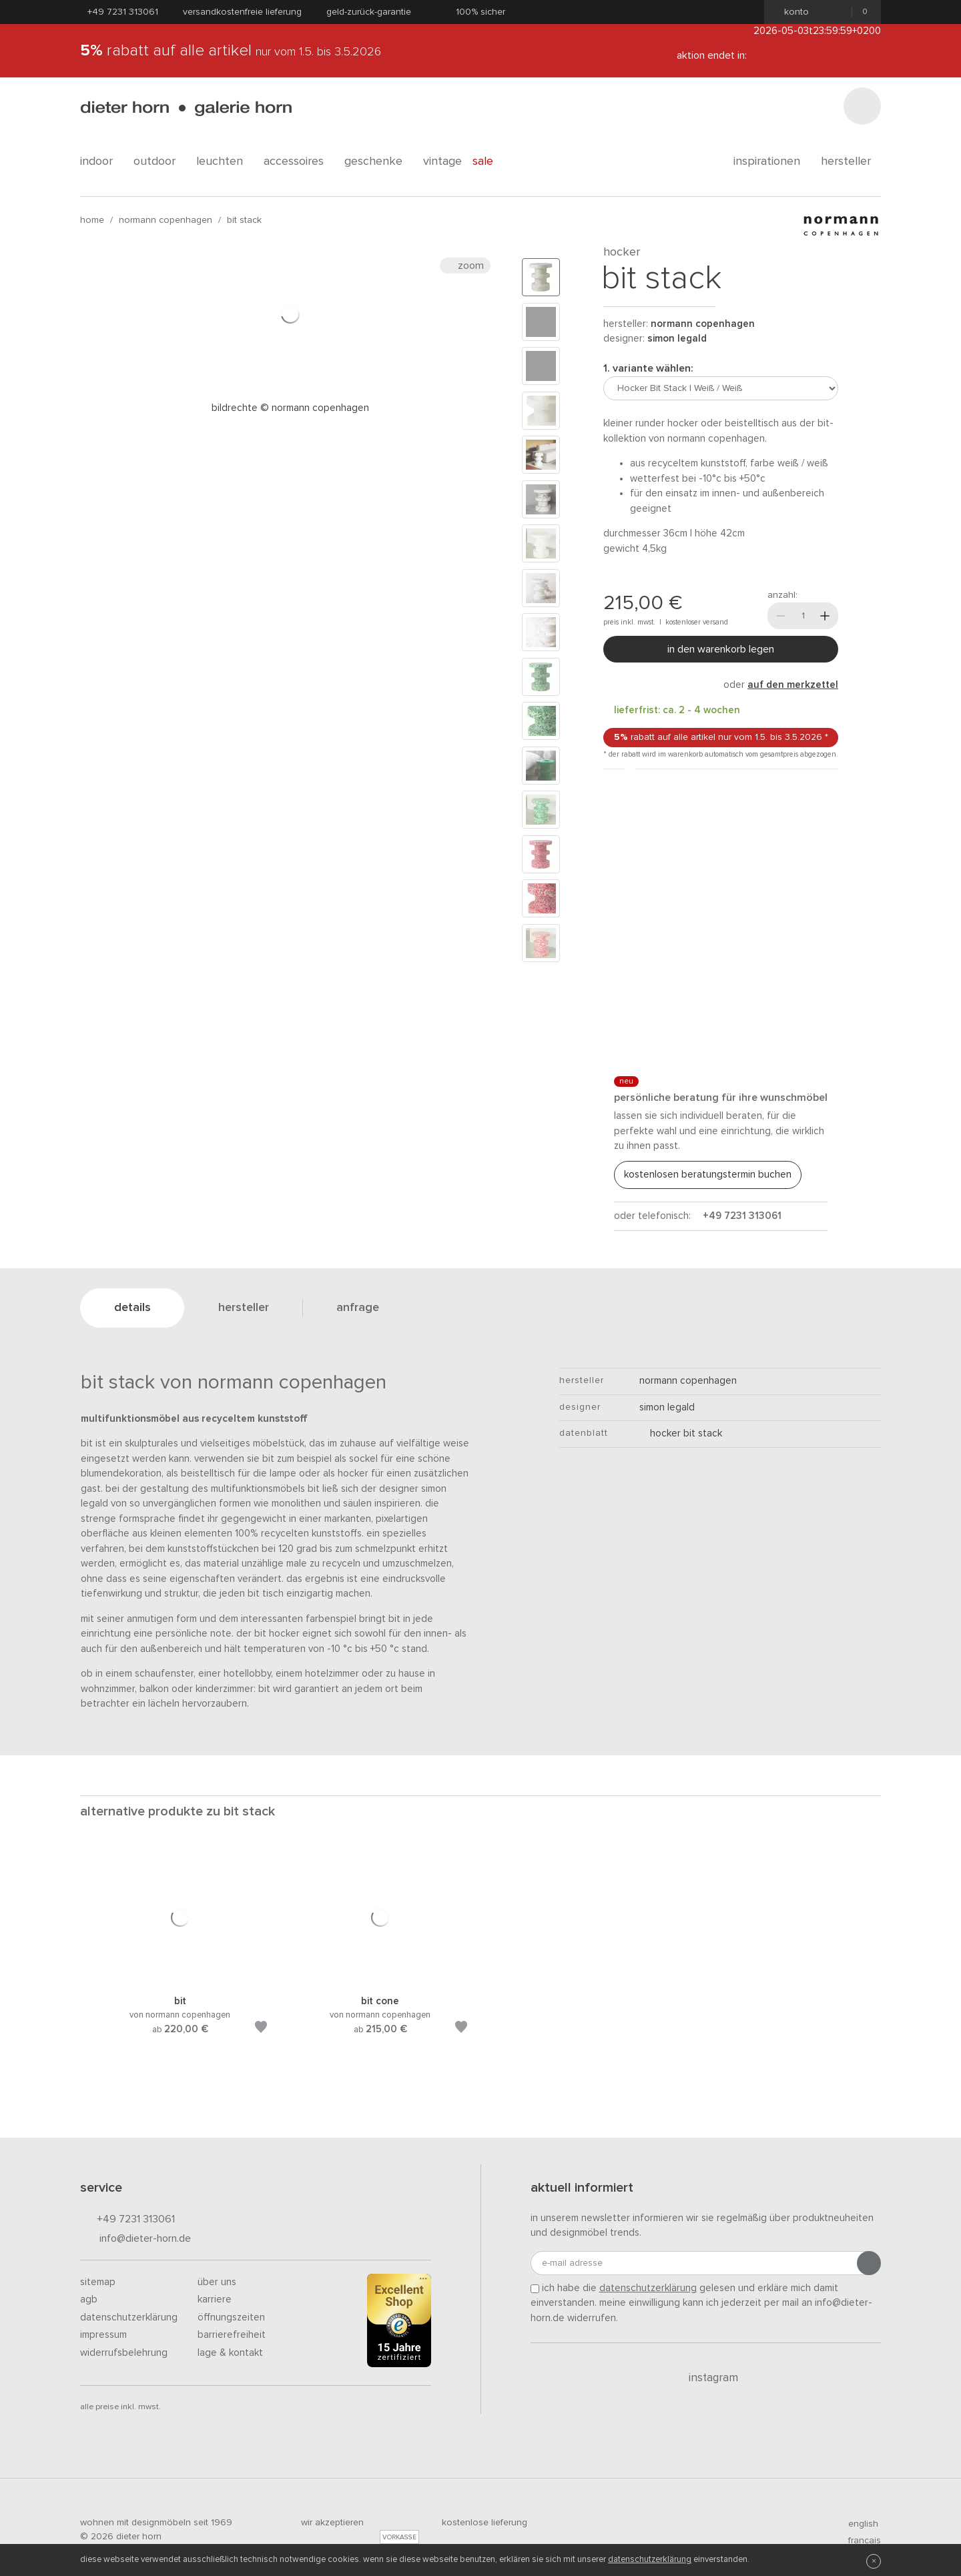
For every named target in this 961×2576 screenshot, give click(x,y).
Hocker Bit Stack (680, 1433)
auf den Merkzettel (792, 685)
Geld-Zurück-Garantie (368, 12)
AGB (88, 2299)
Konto (792, 12)
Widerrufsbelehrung (124, 2353)
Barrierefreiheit (232, 2335)
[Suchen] (862, 106)
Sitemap (97, 2282)
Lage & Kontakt (230, 2353)
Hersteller (851, 161)
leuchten (224, 161)
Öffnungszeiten (231, 2317)
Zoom (465, 265)
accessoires (299, 161)
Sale (490, 161)
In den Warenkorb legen (720, 649)
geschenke (378, 161)
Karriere (215, 2299)
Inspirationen (771, 161)
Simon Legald (677, 339)
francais (859, 2540)
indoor (101, 161)
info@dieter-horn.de (135, 2239)
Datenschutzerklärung (129, 2317)
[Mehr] (825, 615)
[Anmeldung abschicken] (869, 2263)
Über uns (217, 2282)
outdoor (159, 161)
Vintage (442, 161)
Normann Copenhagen (165, 220)
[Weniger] (780, 615)
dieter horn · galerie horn (186, 108)
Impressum (103, 2335)
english (857, 2524)
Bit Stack (244, 220)
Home (92, 220)
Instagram (705, 2378)
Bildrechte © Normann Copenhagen (290, 408)
